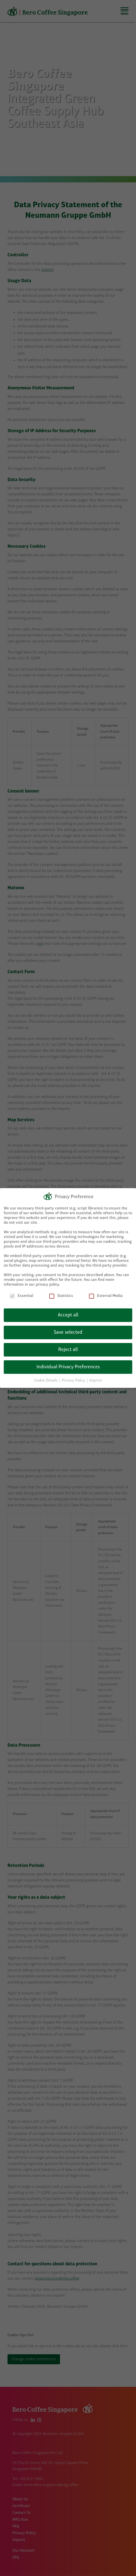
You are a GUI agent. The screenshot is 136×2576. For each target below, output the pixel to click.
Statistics (61, 1296)
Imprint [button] (95, 1381)
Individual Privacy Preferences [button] (68, 1367)
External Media (105, 1296)
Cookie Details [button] (46, 1381)
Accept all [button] (68, 1315)
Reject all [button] (68, 1349)
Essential (21, 1296)
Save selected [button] (68, 1332)
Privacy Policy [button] (74, 1381)
